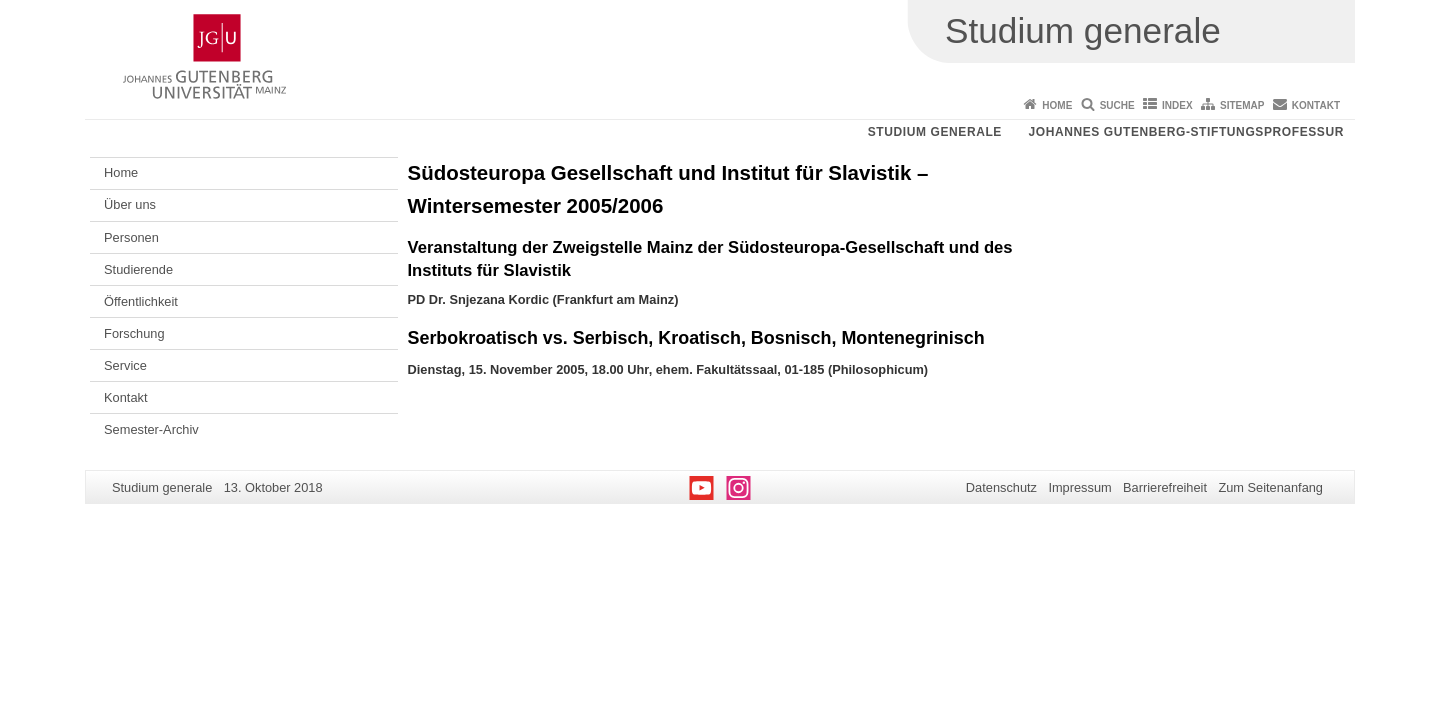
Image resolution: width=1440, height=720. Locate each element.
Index (1177, 105)
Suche (1117, 105)
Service (125, 365)
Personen (131, 237)
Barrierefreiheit (1165, 487)
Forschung (134, 333)
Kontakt (1316, 105)
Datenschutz (1001, 487)
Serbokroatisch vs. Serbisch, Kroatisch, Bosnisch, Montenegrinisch (696, 338)
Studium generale (935, 132)
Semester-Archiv (151, 429)
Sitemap (1242, 105)
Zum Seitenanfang (1270, 487)
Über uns (130, 204)
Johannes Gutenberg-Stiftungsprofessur (1186, 132)
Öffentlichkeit (141, 301)
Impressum (1079, 487)
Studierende (138, 269)
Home (1057, 105)
